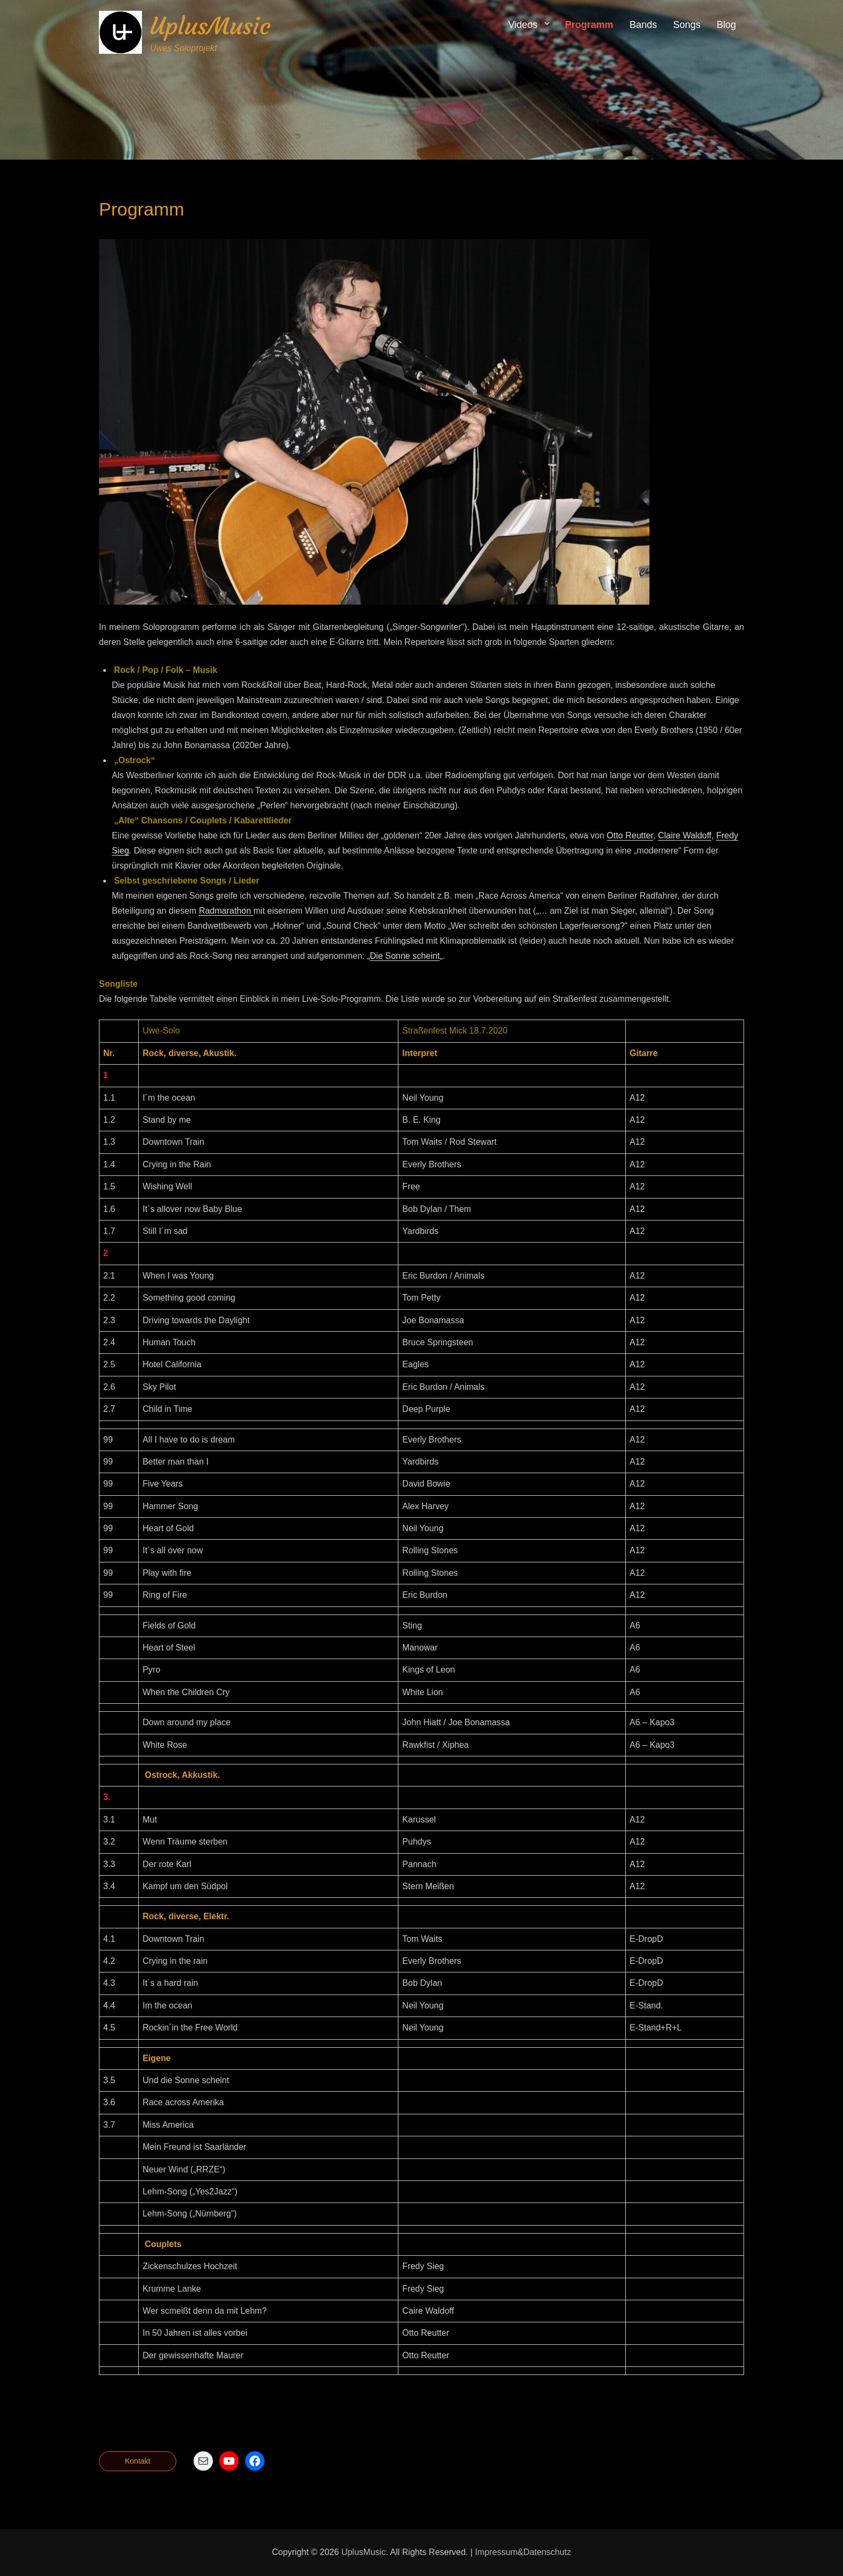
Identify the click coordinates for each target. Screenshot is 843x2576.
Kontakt (137, 2461)
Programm (589, 24)
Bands (643, 24)
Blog (726, 24)
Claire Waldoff (685, 835)
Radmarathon (226, 910)
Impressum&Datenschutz (523, 2552)
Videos (523, 24)
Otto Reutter (630, 835)
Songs (687, 24)
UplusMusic (210, 26)
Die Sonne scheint (405, 955)
